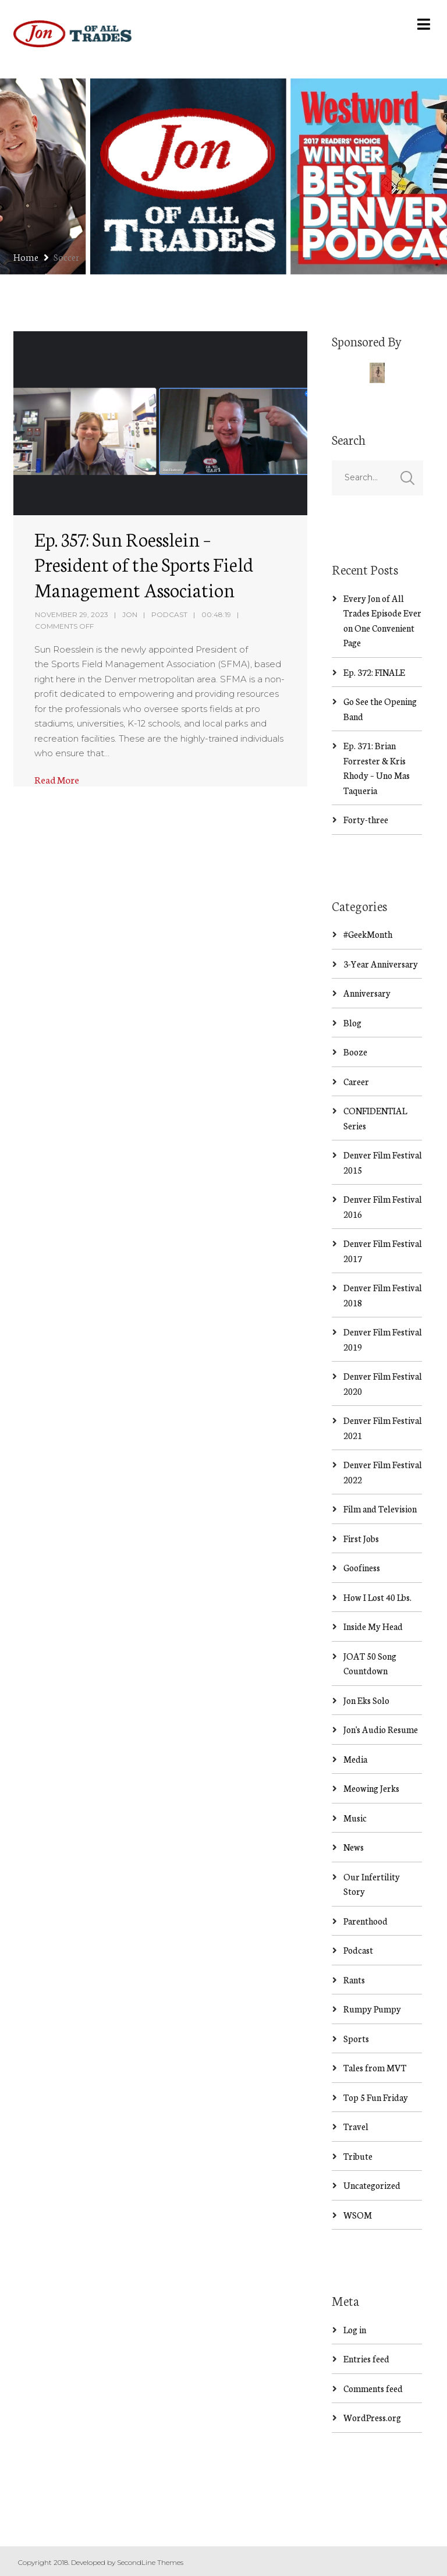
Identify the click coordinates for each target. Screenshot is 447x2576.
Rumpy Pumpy (372, 2009)
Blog (352, 1022)
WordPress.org (372, 2417)
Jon (129, 614)
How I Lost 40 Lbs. (377, 1597)
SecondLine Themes (150, 2562)
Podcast (169, 614)
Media (355, 1759)
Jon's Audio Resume (380, 1729)
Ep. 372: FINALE (374, 672)
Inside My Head (373, 1626)
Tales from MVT (374, 2067)
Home (25, 256)
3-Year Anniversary (380, 964)
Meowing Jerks (371, 1788)
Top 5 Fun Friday (375, 2097)
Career (356, 1081)
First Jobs (361, 1538)
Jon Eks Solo (366, 1700)
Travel (355, 2126)
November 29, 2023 (71, 614)
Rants (354, 1979)
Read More (56, 779)
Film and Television (380, 1509)
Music (355, 1818)
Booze (355, 1052)
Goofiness (361, 1567)
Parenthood (365, 1921)
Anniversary (367, 993)
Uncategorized (371, 2185)
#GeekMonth (367, 934)
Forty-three (365, 819)
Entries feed (366, 2358)
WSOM (357, 2215)
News (353, 1847)
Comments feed (373, 2388)
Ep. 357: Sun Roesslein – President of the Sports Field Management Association (143, 563)
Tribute (357, 2156)
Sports (356, 2038)
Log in (354, 2329)
